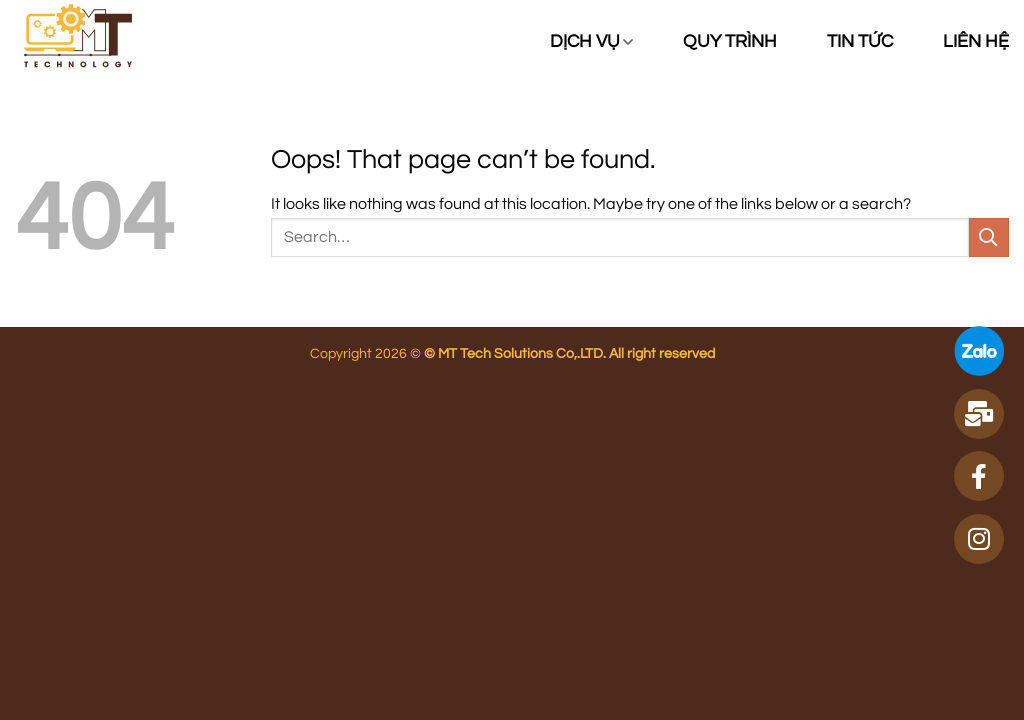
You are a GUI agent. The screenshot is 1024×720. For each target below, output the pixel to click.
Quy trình (730, 42)
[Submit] (989, 237)
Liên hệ (976, 42)
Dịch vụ (591, 42)
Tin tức (860, 42)
